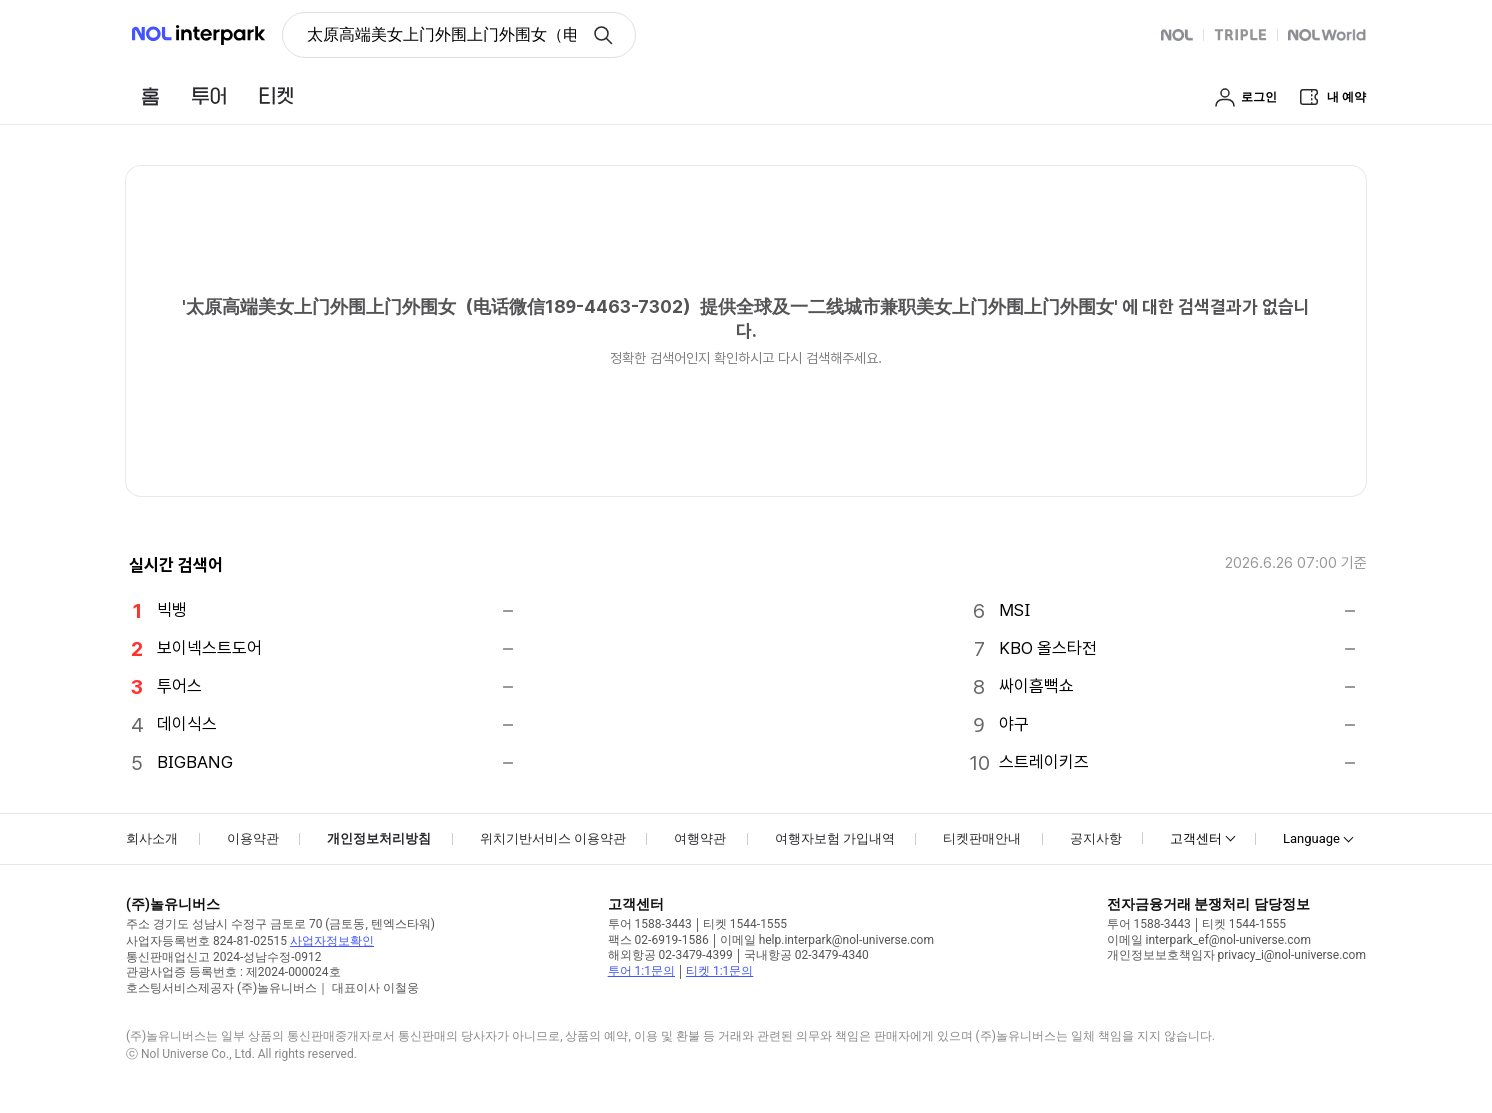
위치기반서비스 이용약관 (553, 838)
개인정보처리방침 (379, 838)
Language (1311, 838)
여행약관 (700, 838)
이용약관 (253, 838)
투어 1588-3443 (650, 924)
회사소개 (152, 838)
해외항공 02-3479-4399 (670, 955)
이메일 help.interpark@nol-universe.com (827, 940)
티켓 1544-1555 (745, 924)
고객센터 (1196, 838)
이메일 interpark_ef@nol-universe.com (1209, 940)
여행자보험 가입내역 (835, 838)
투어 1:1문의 (641, 971)
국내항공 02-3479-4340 (806, 955)
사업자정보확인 (332, 941)
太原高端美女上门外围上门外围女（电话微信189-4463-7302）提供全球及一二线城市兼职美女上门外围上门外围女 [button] (441, 34)
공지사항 (1096, 838)
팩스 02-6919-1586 (658, 940)
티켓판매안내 (982, 838)
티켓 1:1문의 (719, 971)
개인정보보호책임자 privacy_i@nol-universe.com (1236, 955)
